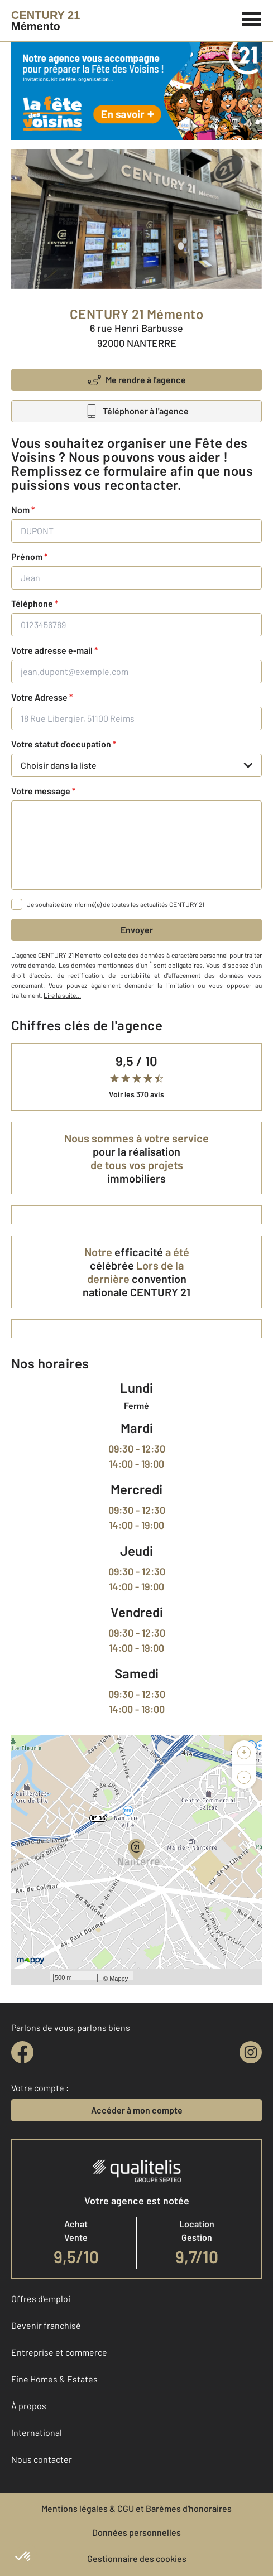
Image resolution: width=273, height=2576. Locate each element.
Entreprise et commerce (59, 2352)
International (36, 2432)
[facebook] (22, 2052)
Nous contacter (41, 2459)
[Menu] (252, 17)
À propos (28, 2405)
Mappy (118, 1978)
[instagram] (251, 2052)
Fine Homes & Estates (54, 2379)
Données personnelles (136, 2532)
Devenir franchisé (46, 2325)
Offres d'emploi (40, 2298)
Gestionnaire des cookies (136, 2558)
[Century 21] (45, 20)
